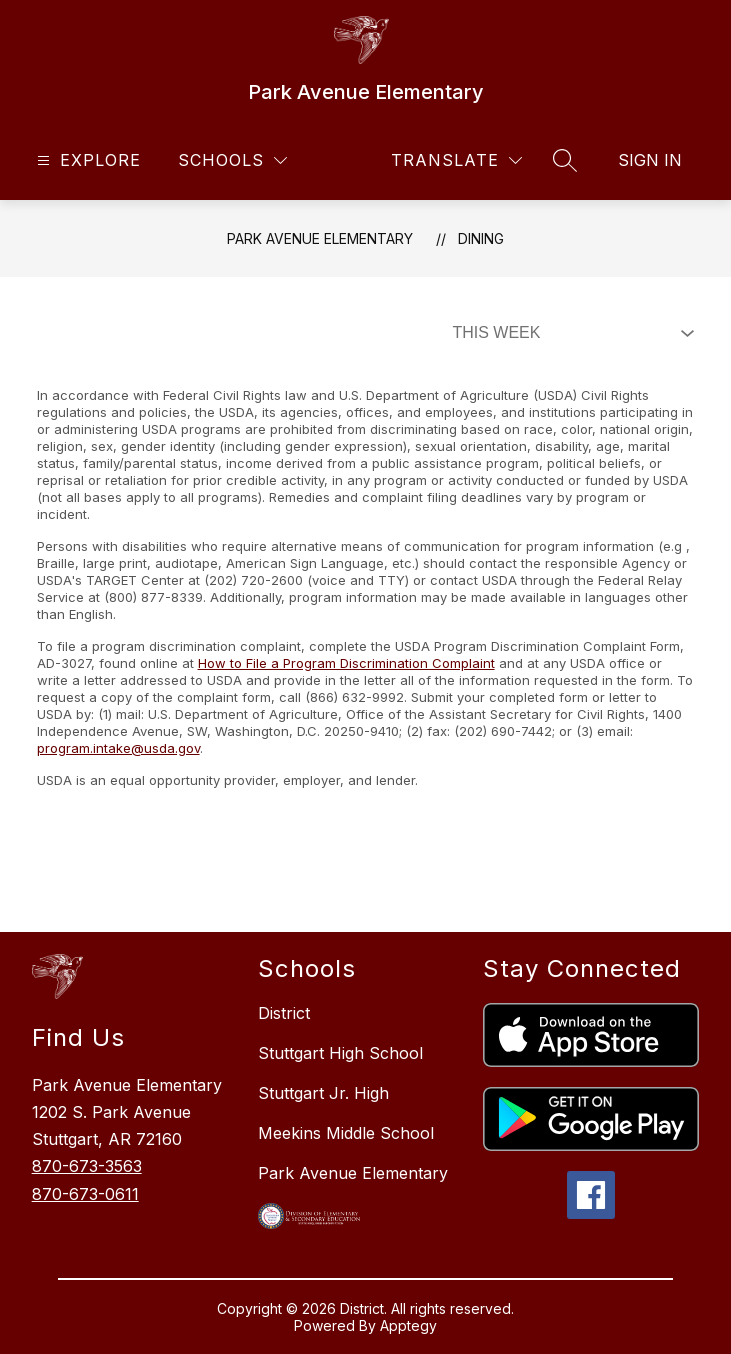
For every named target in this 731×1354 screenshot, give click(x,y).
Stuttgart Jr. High (323, 1093)
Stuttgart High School (340, 1053)
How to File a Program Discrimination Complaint (346, 663)
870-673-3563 (87, 1166)
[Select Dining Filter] (569, 333)
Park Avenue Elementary (320, 238)
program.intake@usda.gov (118, 748)
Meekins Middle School (346, 1133)
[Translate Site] (456, 160)
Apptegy (408, 1325)
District (284, 1013)
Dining (481, 238)
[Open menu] (86, 160)
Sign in (650, 160)
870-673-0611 (85, 1194)
